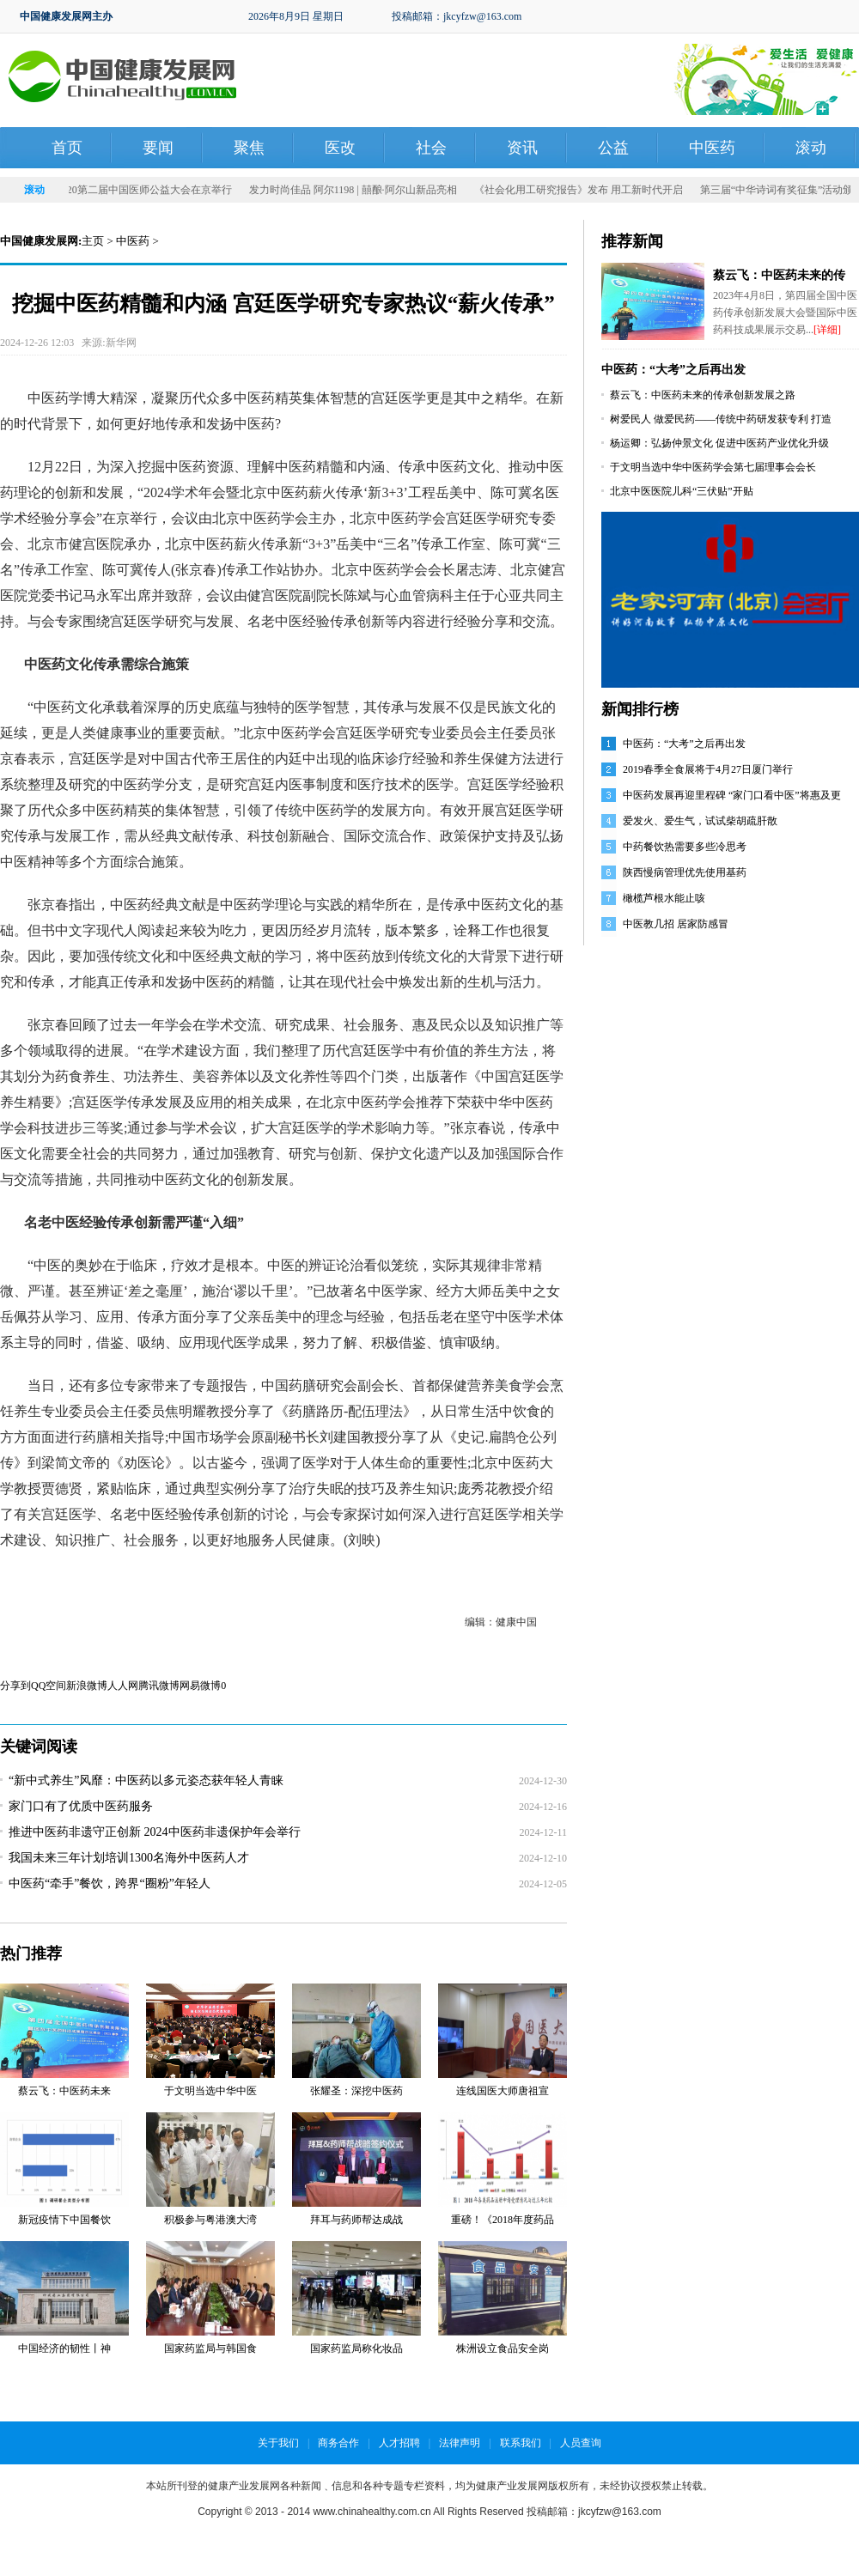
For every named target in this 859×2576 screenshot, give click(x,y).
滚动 (810, 147)
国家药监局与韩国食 (210, 2348)
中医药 (712, 147)
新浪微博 (86, 1686)
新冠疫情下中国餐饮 (64, 2220)
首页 (67, 147)
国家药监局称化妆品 (356, 2348)
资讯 (522, 147)
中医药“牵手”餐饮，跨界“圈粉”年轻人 (109, 1883)
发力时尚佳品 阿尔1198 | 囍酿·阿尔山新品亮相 (386, 190)
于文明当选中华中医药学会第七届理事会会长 (713, 467)
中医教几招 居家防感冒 (675, 924)
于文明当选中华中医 (210, 2091)
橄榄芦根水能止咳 (664, 898)
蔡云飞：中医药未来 (64, 2091)
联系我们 (520, 2443)
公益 (613, 147)
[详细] (827, 330)
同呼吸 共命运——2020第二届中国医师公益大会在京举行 (134, 190)
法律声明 (459, 2443)
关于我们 (278, 2443)
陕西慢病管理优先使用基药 (684, 872)
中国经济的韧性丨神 (64, 2348)
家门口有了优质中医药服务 (81, 1806)
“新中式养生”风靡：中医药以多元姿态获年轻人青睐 (146, 1780)
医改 (340, 147)
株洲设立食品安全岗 (502, 2348)
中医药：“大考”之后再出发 (673, 369)
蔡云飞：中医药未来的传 (779, 275)
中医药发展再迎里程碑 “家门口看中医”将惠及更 (732, 795)
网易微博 (200, 1686)
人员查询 (580, 2443)
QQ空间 (48, 1686)
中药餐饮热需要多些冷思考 (684, 847)
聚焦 (249, 147)
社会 (431, 147)
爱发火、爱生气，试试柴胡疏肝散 (700, 821)
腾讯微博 (159, 1686)
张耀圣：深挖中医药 (356, 2091)
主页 (93, 240)
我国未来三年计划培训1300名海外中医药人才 (129, 1857)
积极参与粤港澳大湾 (210, 2220)
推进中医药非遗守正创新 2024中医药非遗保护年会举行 (155, 1832)
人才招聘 (399, 2443)
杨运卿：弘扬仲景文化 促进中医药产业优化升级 (719, 443)
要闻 (158, 147)
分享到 (15, 1686)
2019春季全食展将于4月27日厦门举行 (708, 769)
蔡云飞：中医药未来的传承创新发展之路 (702, 395)
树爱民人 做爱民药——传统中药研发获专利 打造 (721, 419)
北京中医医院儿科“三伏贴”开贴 (681, 491)
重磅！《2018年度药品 (502, 2220)
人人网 (122, 1686)
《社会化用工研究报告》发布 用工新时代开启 (611, 190)
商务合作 (338, 2443)
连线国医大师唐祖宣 (502, 2091)
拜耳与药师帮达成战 (356, 2220)
